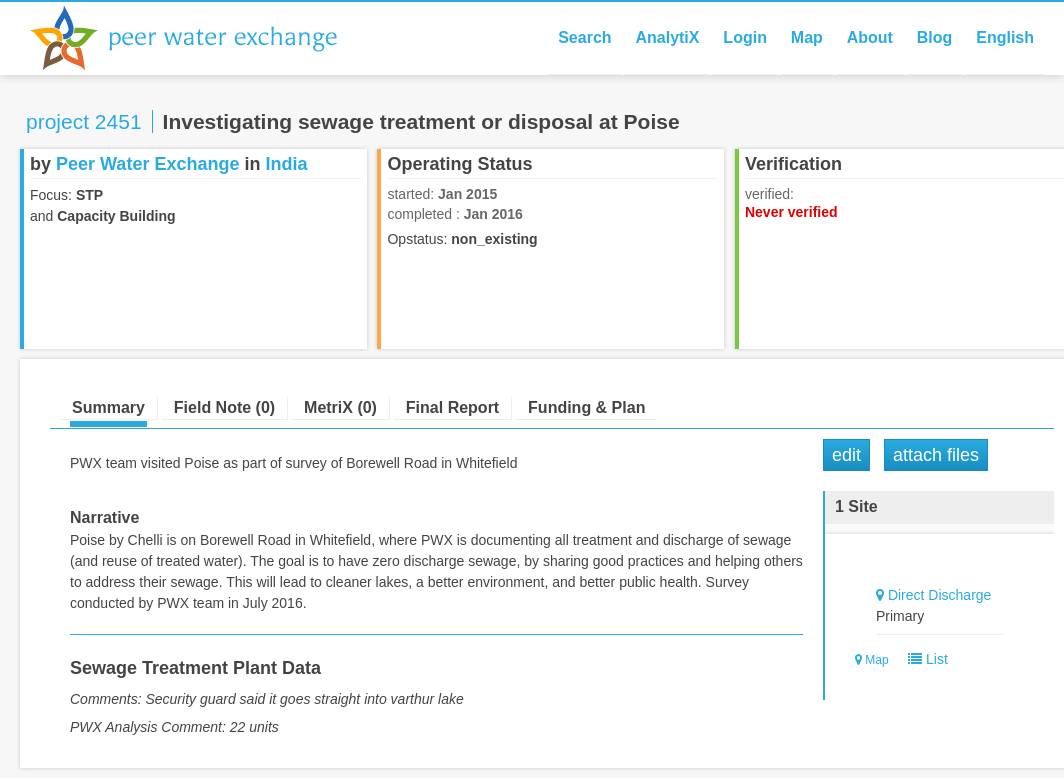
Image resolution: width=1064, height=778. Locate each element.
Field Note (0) (224, 407)
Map (807, 37)
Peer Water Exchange (200, 38)
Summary (108, 407)
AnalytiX (667, 37)
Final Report (452, 407)
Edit (846, 455)
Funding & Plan (586, 407)
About (870, 37)
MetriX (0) (340, 407)
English (1005, 37)
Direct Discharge (939, 595)
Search (584, 37)
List (923, 659)
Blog (935, 37)
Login (745, 37)
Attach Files (936, 455)
